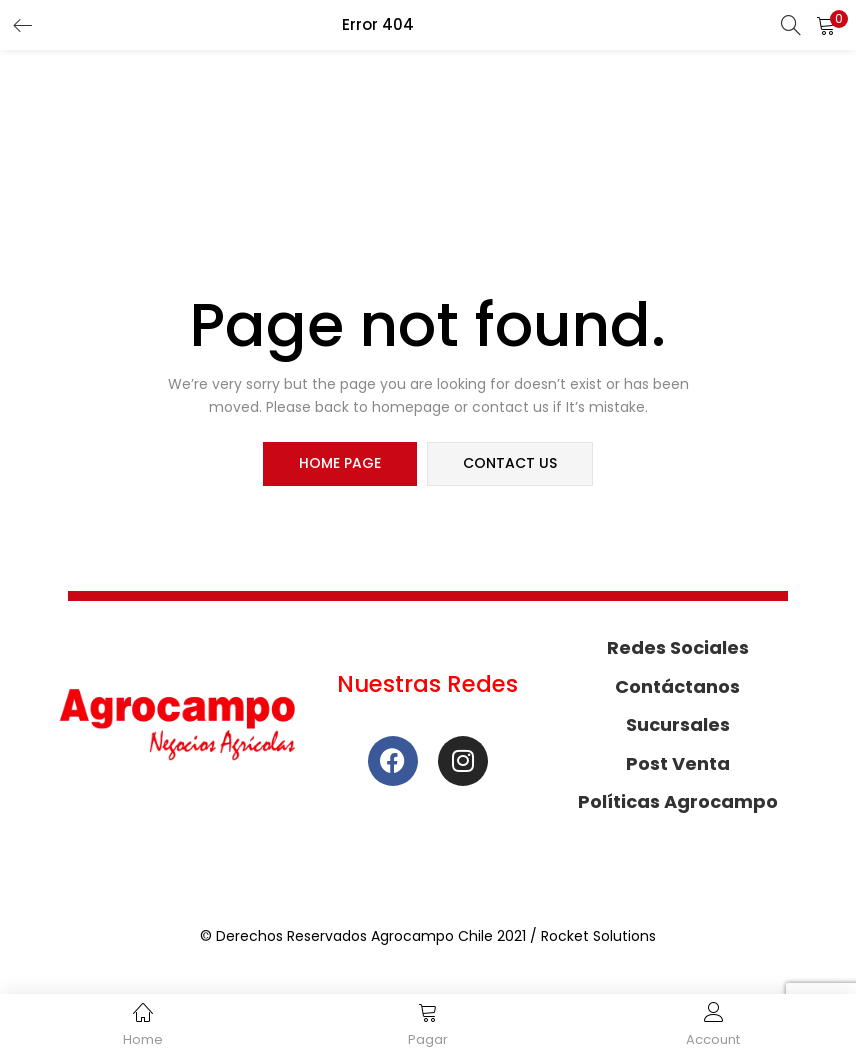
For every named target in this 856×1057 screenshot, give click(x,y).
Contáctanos (677, 686)
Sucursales (678, 725)
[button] (826, 25)
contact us (510, 464)
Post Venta (678, 763)
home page (340, 464)
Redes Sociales (678, 648)
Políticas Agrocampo (678, 802)
